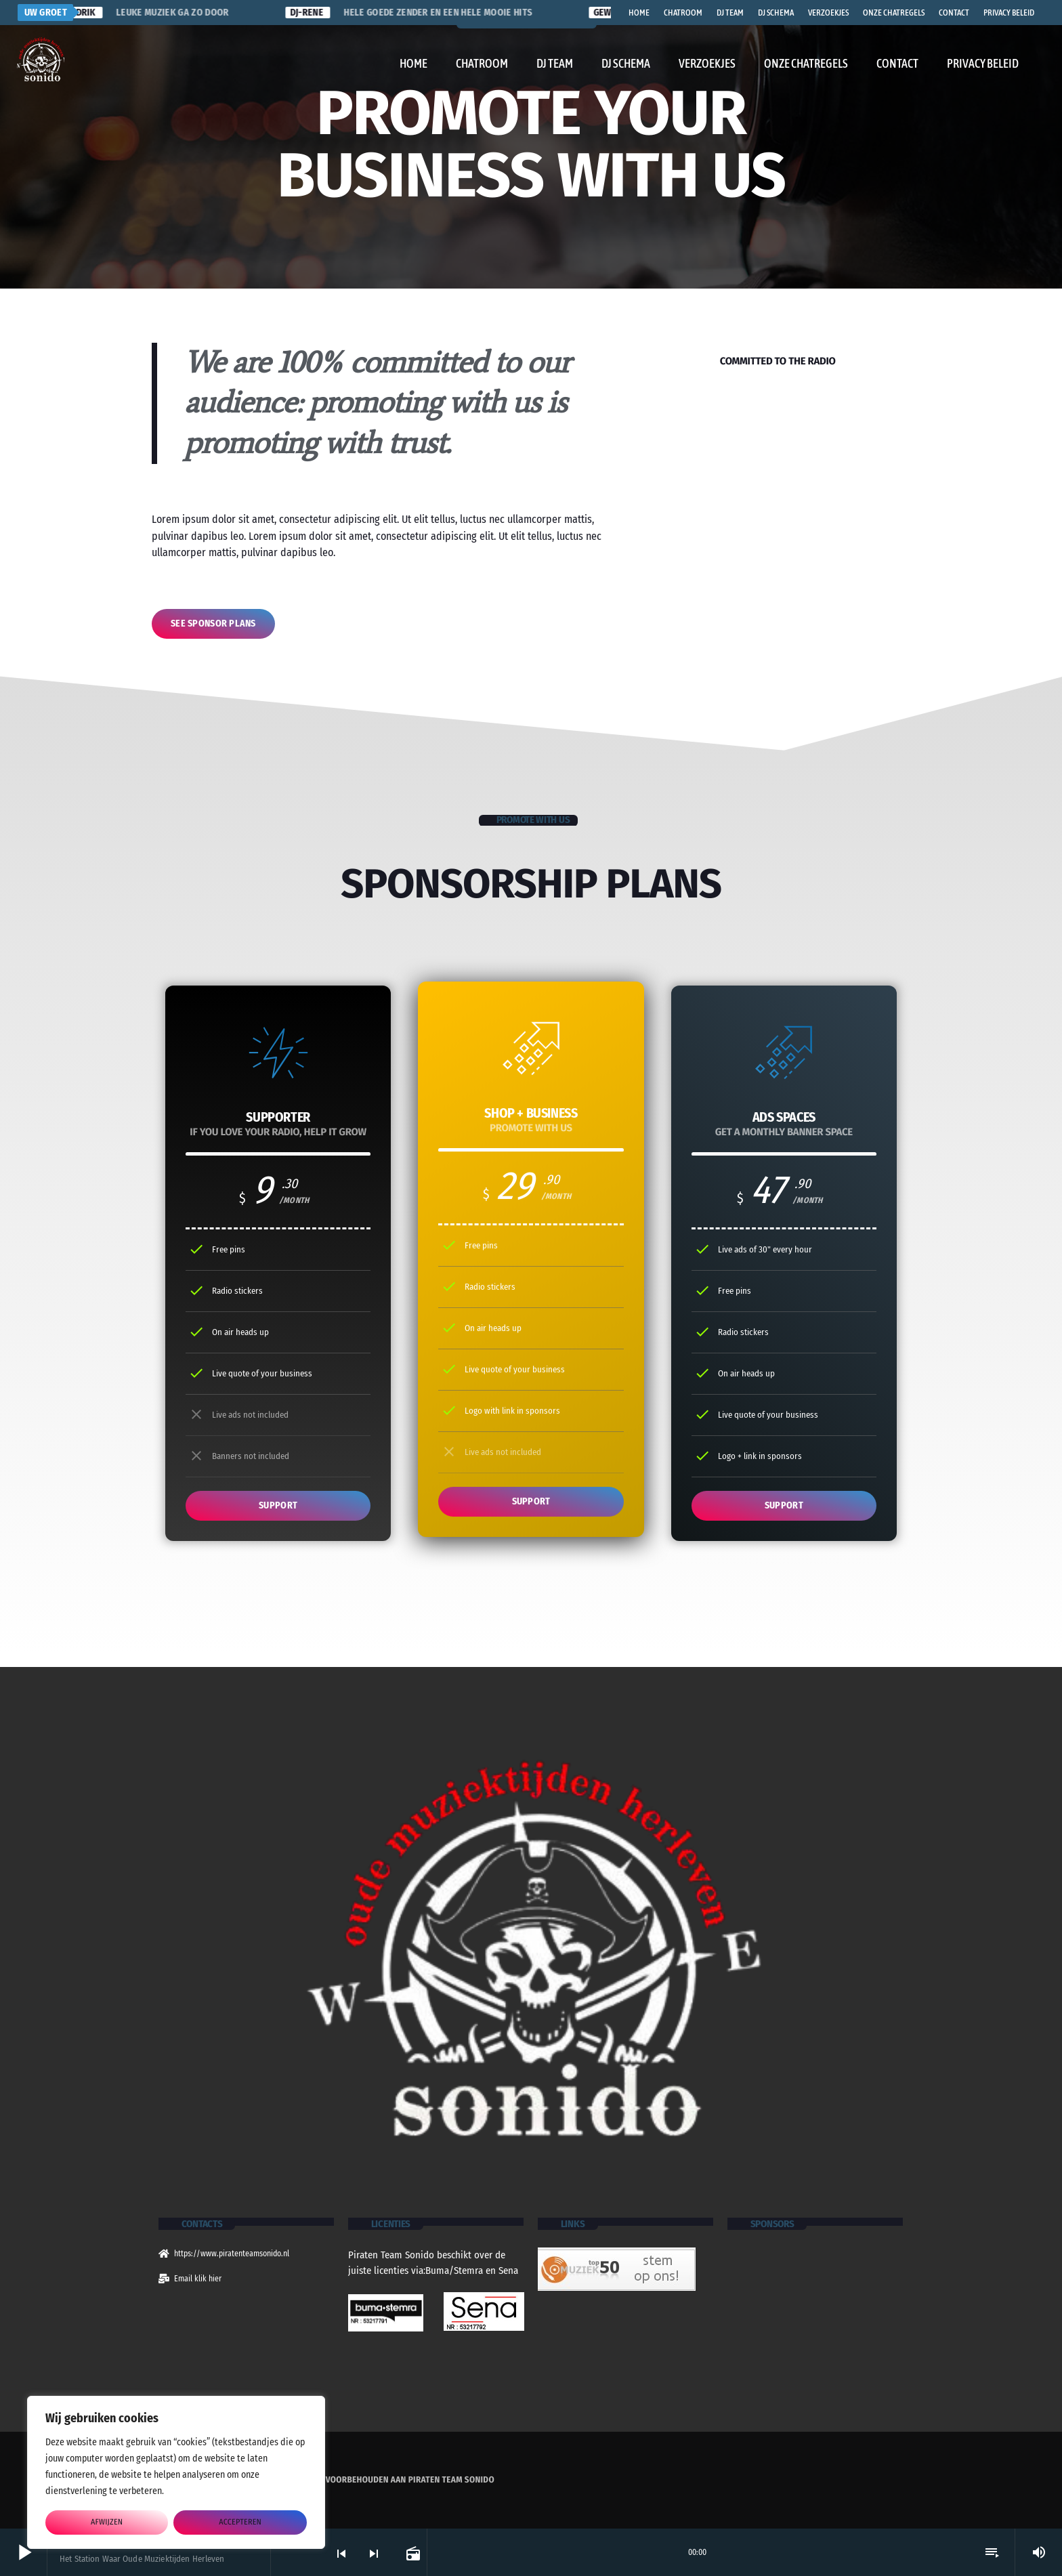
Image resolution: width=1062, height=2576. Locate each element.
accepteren (240, 2522)
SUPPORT (278, 1505)
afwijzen (107, 2522)
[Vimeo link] (40, 60)
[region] (176, 2472)
